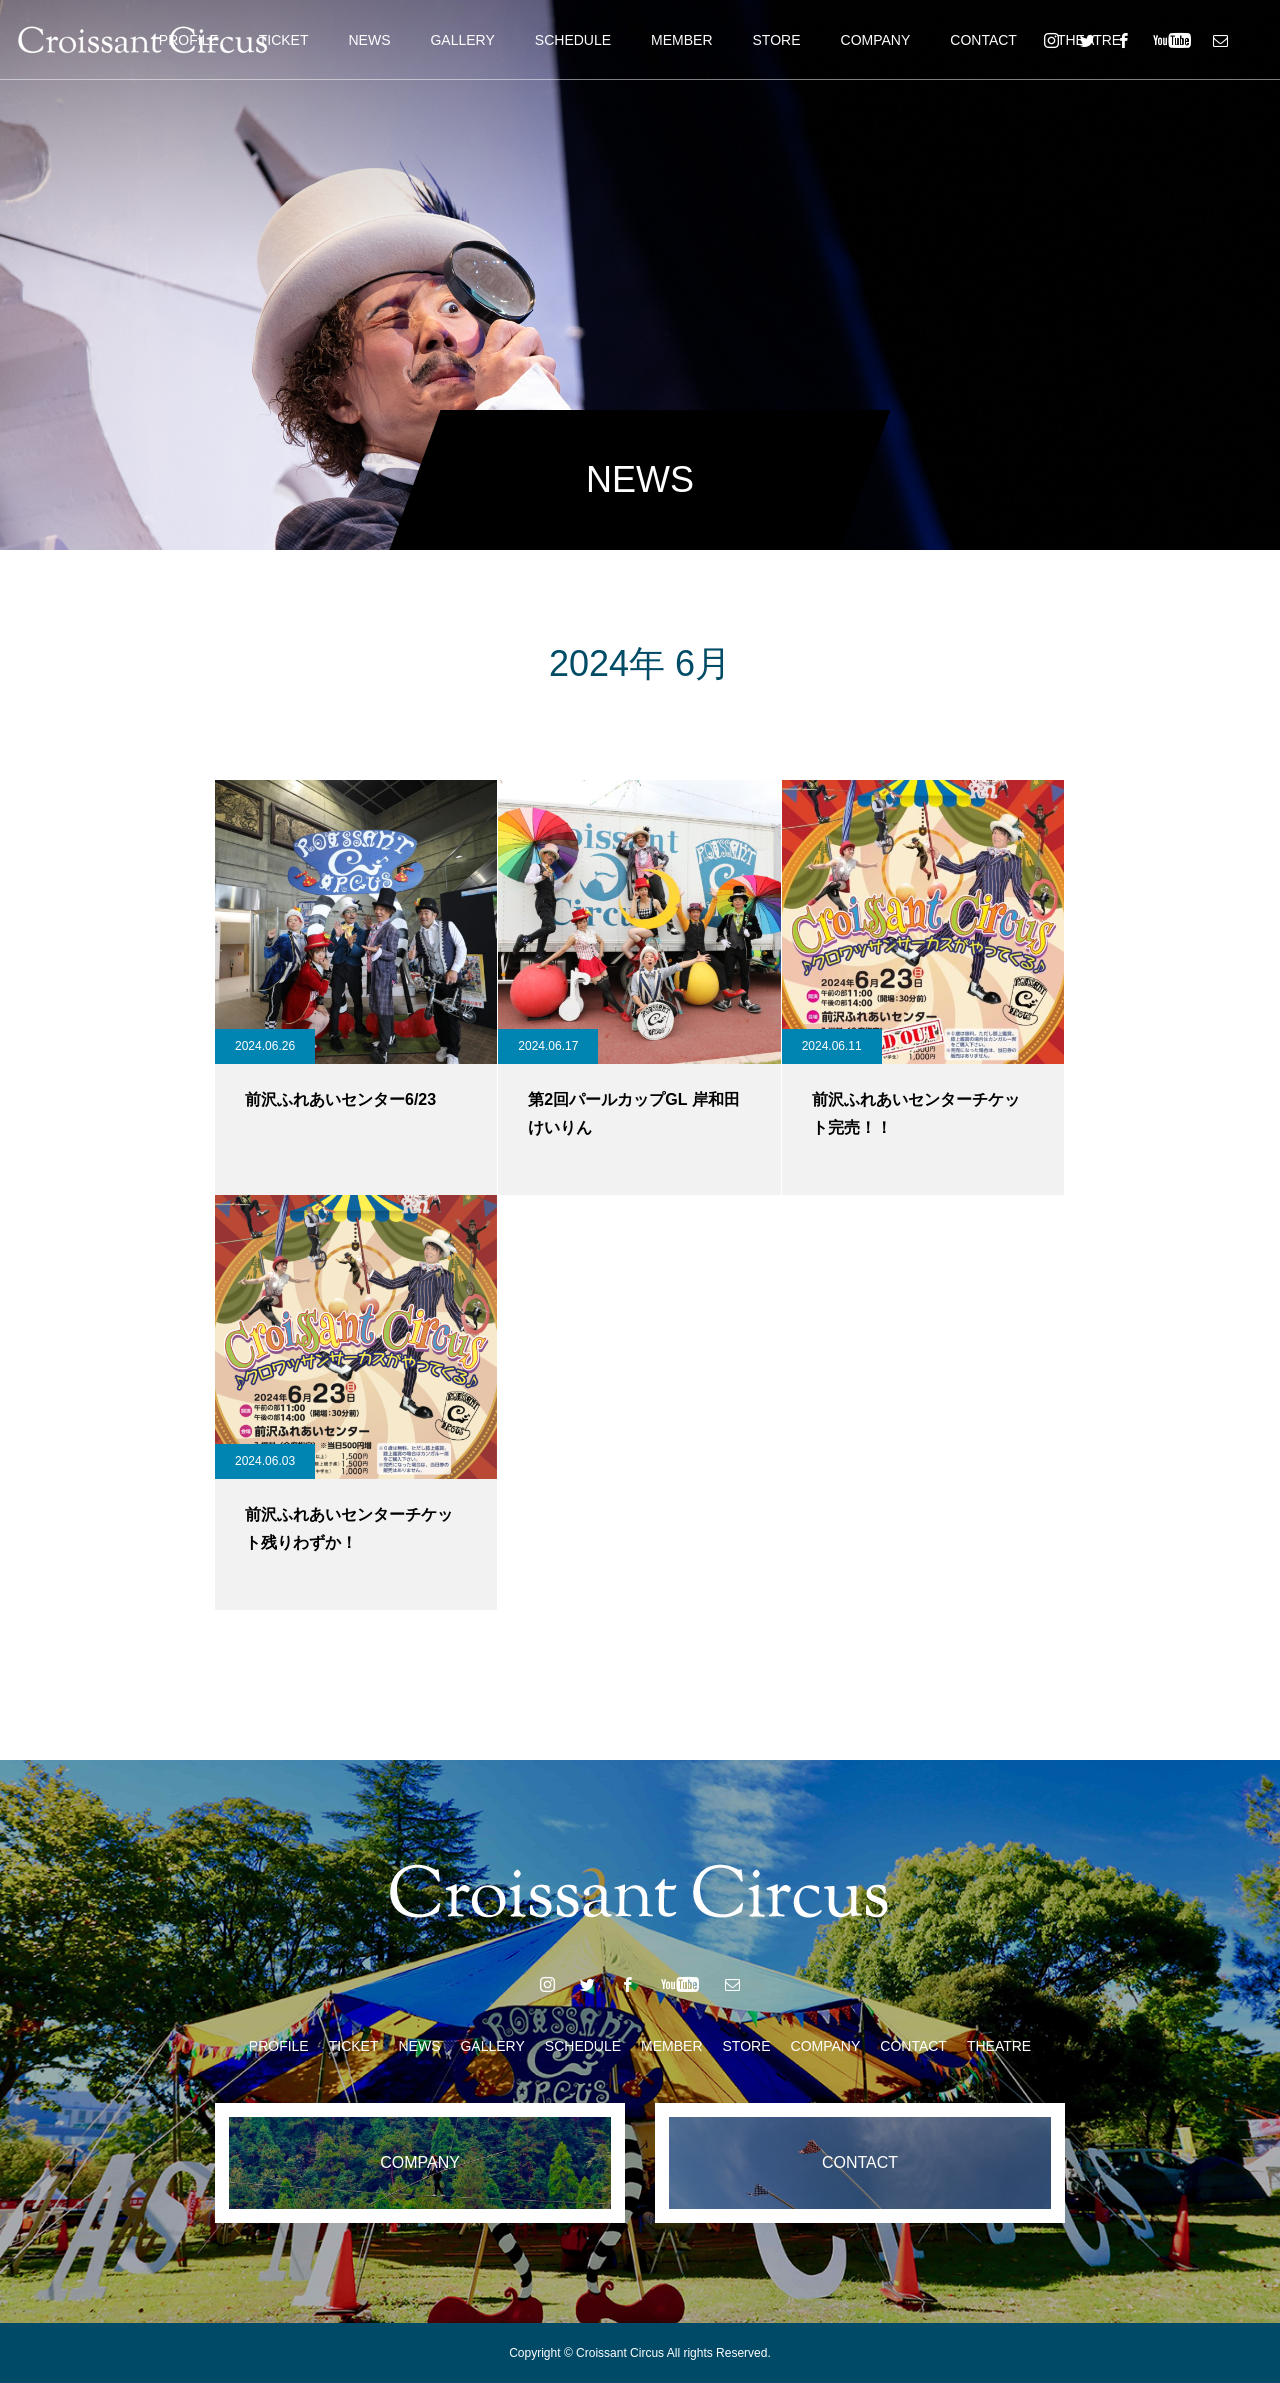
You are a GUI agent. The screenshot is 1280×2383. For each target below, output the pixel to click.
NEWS (369, 40)
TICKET (284, 40)
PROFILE (279, 2046)
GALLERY (462, 40)
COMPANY (876, 40)
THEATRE (999, 2046)
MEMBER (681, 40)
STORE (777, 40)
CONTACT (983, 40)
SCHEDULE (573, 40)
